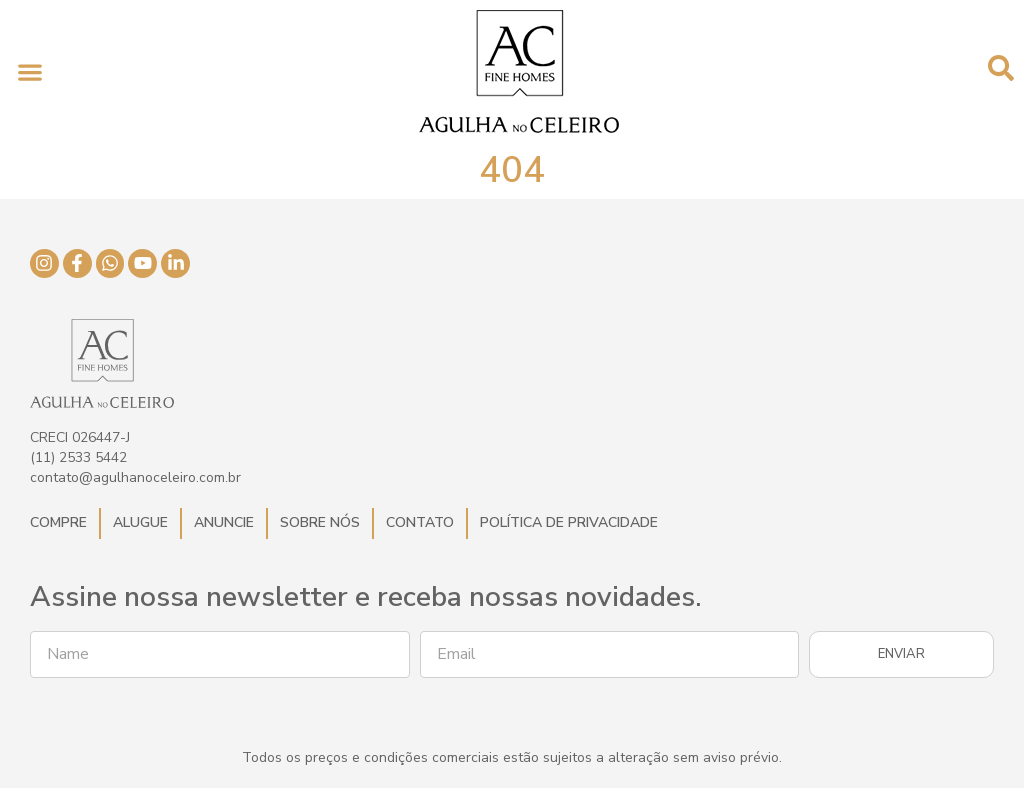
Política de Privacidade (569, 522)
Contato (420, 522)
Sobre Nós (320, 522)
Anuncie (224, 522)
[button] (29, 71)
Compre (58, 522)
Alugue (140, 522)
